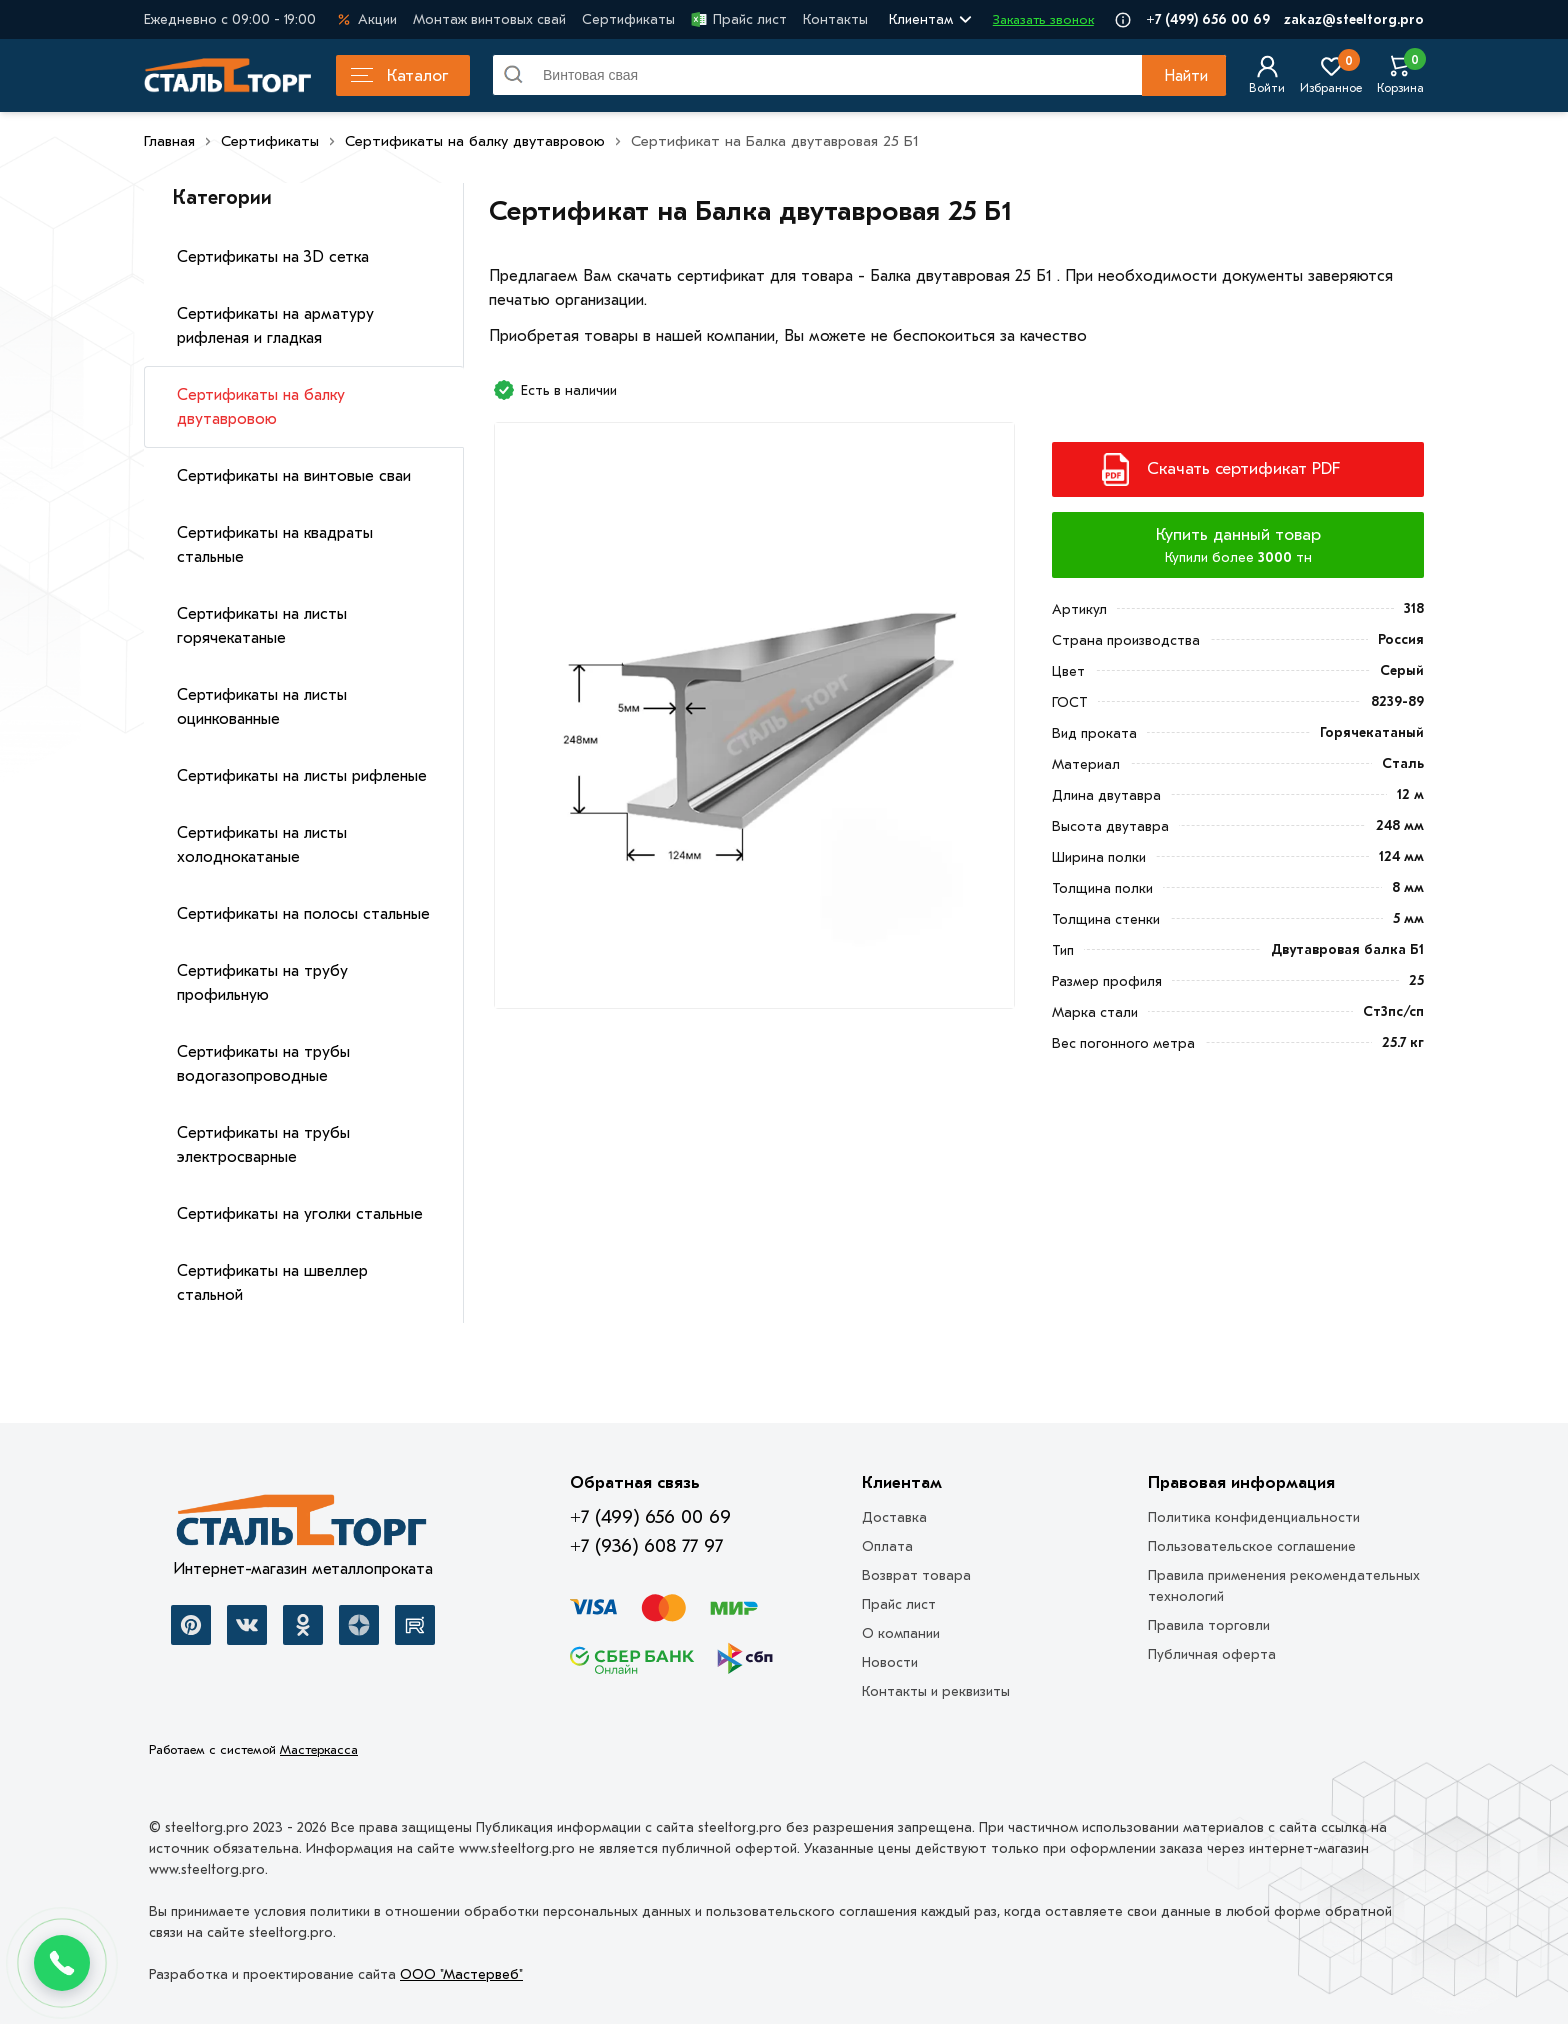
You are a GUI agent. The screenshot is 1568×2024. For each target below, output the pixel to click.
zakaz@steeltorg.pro (1354, 19)
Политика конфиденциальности (1254, 1517)
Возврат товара (916, 1575)
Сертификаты (628, 19)
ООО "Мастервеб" (461, 1974)
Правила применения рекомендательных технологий (1284, 1586)
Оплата (887, 1546)
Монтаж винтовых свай (489, 19)
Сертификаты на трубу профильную (262, 983)
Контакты (835, 19)
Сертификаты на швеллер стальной (272, 1283)
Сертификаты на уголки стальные (300, 1214)
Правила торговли (1209, 1625)
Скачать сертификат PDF (1243, 468)
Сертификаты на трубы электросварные (263, 1145)
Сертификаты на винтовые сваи (294, 476)
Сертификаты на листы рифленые (302, 776)
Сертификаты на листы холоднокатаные (262, 845)
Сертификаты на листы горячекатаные (262, 626)
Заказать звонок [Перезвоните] (1043, 19)
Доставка (894, 1517)
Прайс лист (739, 19)
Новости (890, 1662)
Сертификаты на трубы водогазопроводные (263, 1064)
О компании (901, 1633)
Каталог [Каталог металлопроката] (399, 75)
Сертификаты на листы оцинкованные (262, 707)
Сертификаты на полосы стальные (303, 914)
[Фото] (754, 723)
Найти (1186, 76)
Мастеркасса (319, 1749)
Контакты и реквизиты (936, 1691)
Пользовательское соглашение (1252, 1546)
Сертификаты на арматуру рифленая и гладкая (275, 326)
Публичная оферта (1212, 1654)
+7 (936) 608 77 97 (646, 1546)
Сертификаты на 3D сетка (273, 257)
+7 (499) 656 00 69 (1208, 19)
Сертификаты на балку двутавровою (261, 407)
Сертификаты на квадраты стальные (275, 545)
